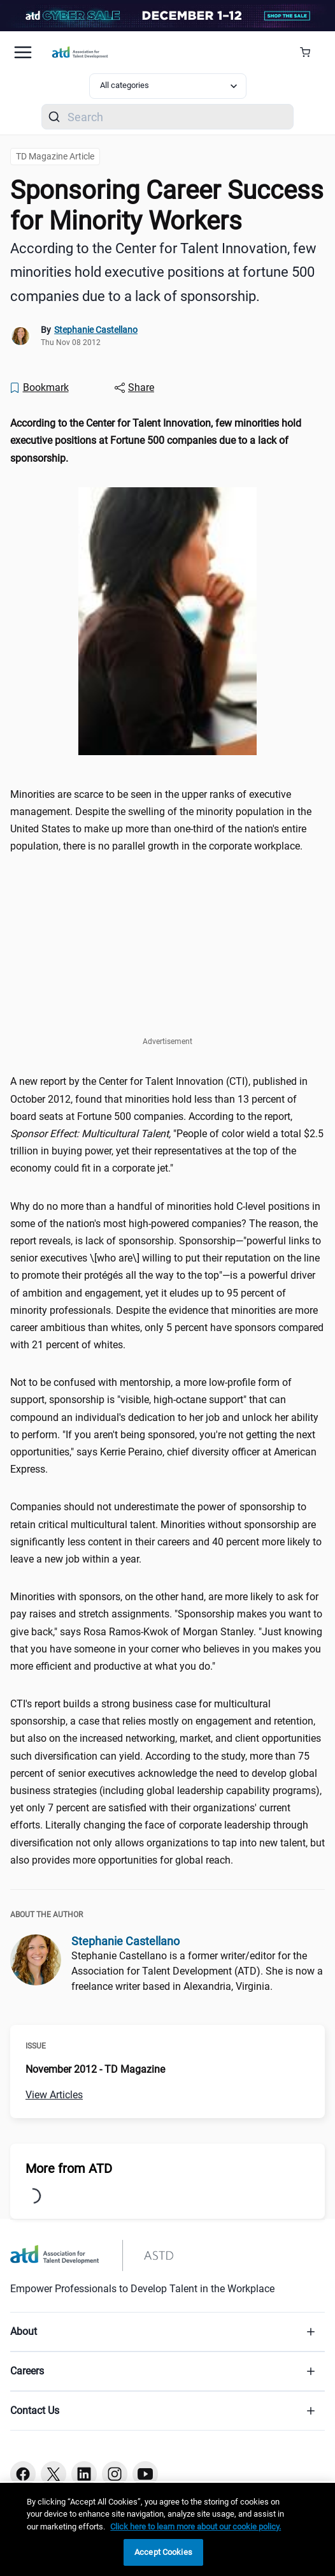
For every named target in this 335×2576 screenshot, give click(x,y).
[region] (167, 2529)
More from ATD (68, 2168)
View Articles (54, 2095)
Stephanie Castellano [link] (96, 330)
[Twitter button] (53, 2474)
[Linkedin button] (84, 2474)
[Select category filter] (167, 86)
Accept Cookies (163, 2552)
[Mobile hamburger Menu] (23, 52)
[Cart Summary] (310, 52)
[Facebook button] (23, 2474)
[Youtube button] (145, 2474)
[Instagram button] (114, 2474)
